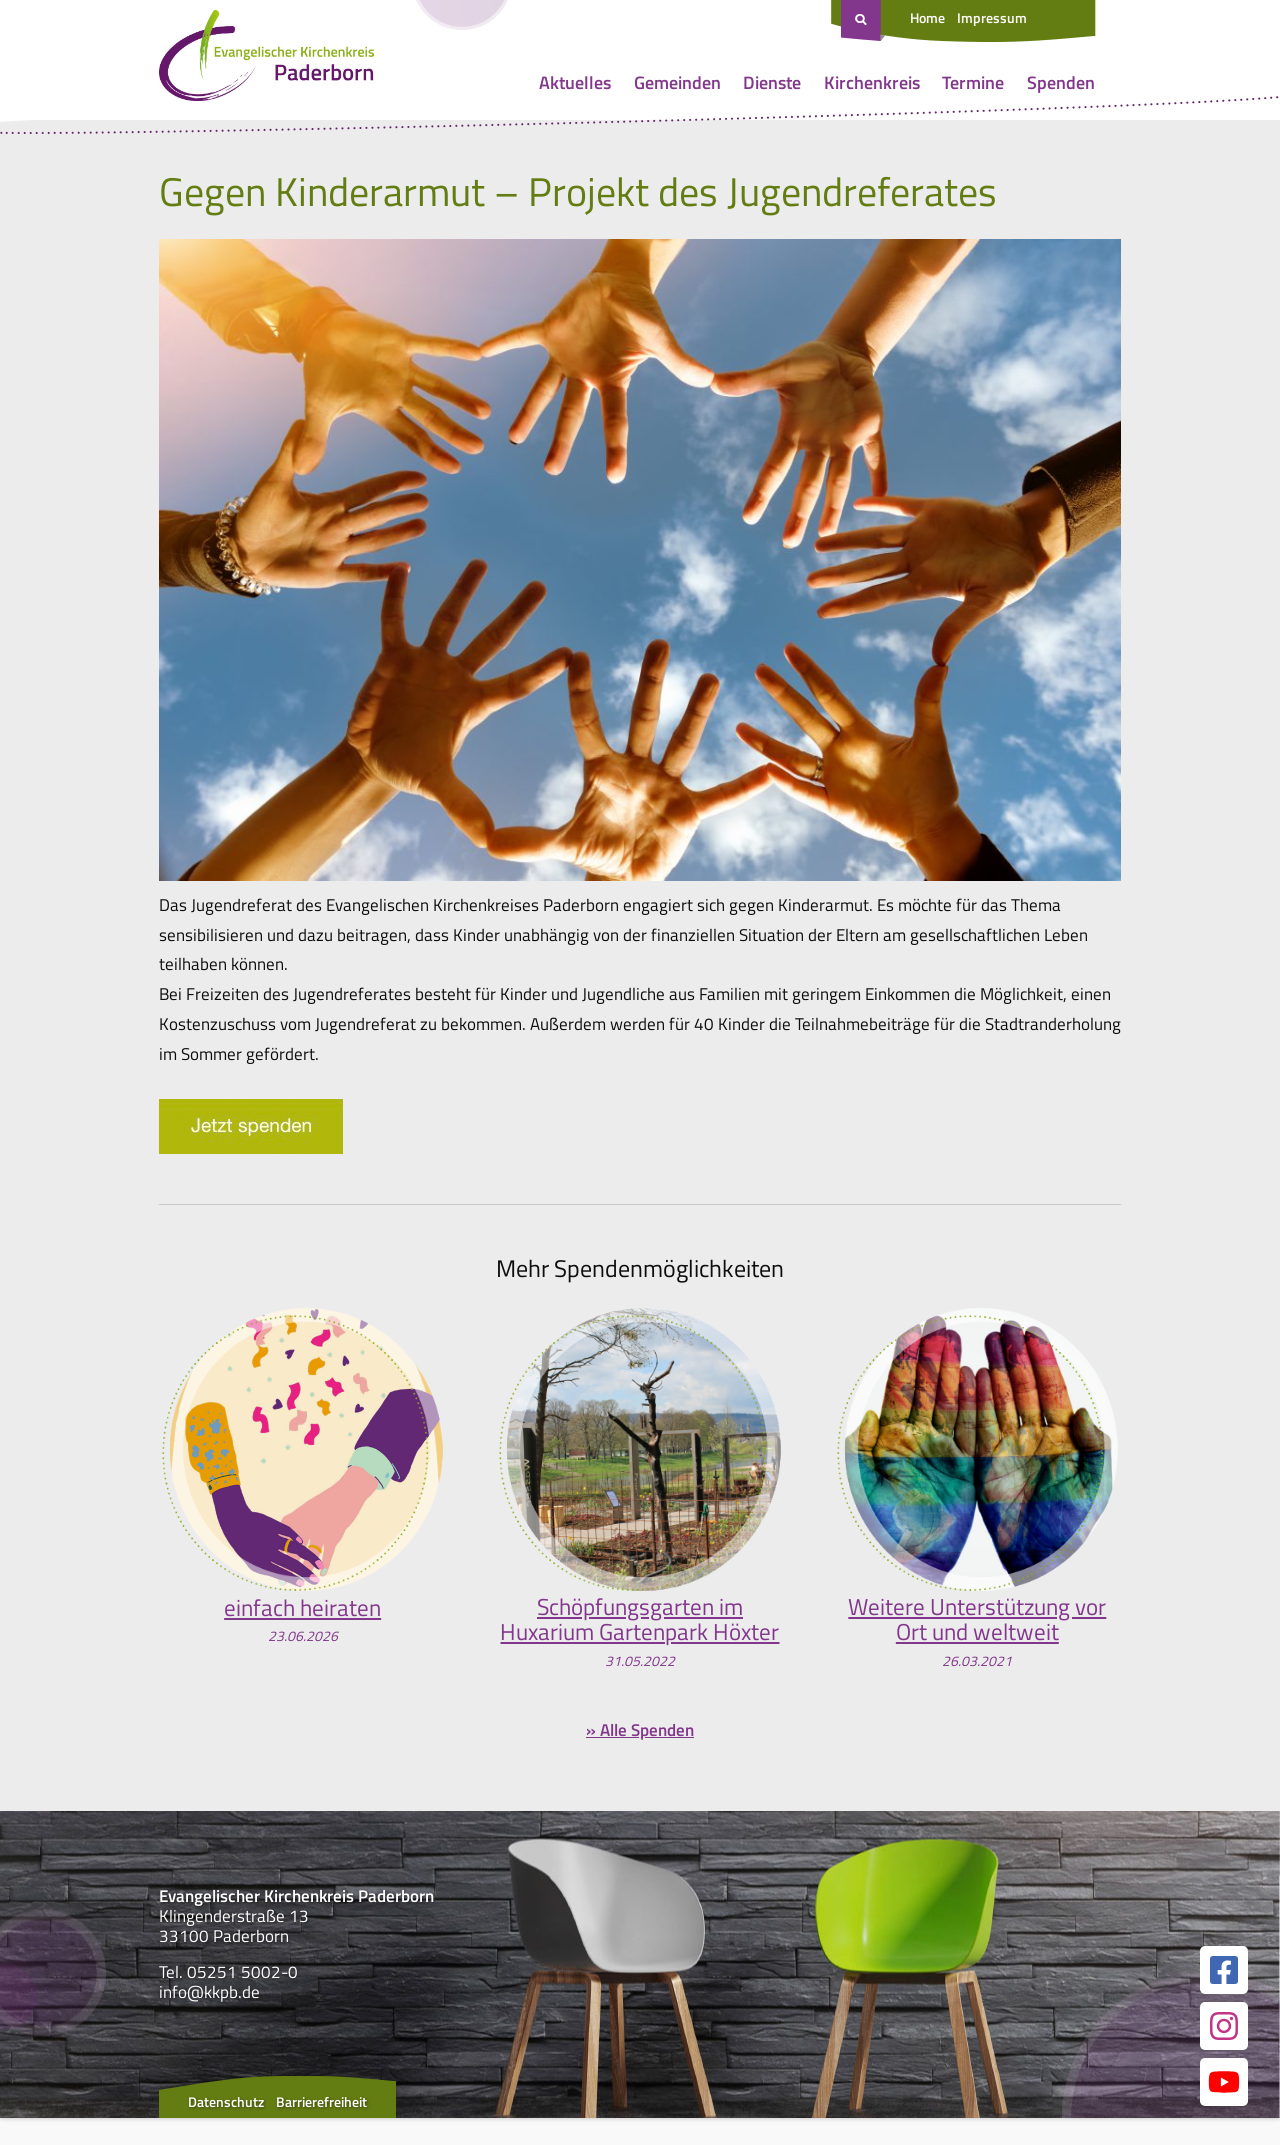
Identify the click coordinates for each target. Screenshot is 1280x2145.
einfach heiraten (302, 1607)
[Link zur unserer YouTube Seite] (1224, 2109)
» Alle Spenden (640, 1758)
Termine (973, 82)
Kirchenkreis (872, 82)
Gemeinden (677, 82)
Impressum (992, 17)
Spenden (1061, 82)
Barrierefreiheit (321, 2128)
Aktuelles (575, 82)
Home (927, 17)
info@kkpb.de (209, 2020)
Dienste (772, 82)
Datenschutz (226, 2128)
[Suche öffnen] (863, 21)
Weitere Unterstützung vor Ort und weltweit (977, 1620)
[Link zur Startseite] (266, 60)
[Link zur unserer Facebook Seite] (1224, 1997)
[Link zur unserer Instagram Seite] (1224, 2053)
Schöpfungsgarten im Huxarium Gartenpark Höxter (640, 1633)
